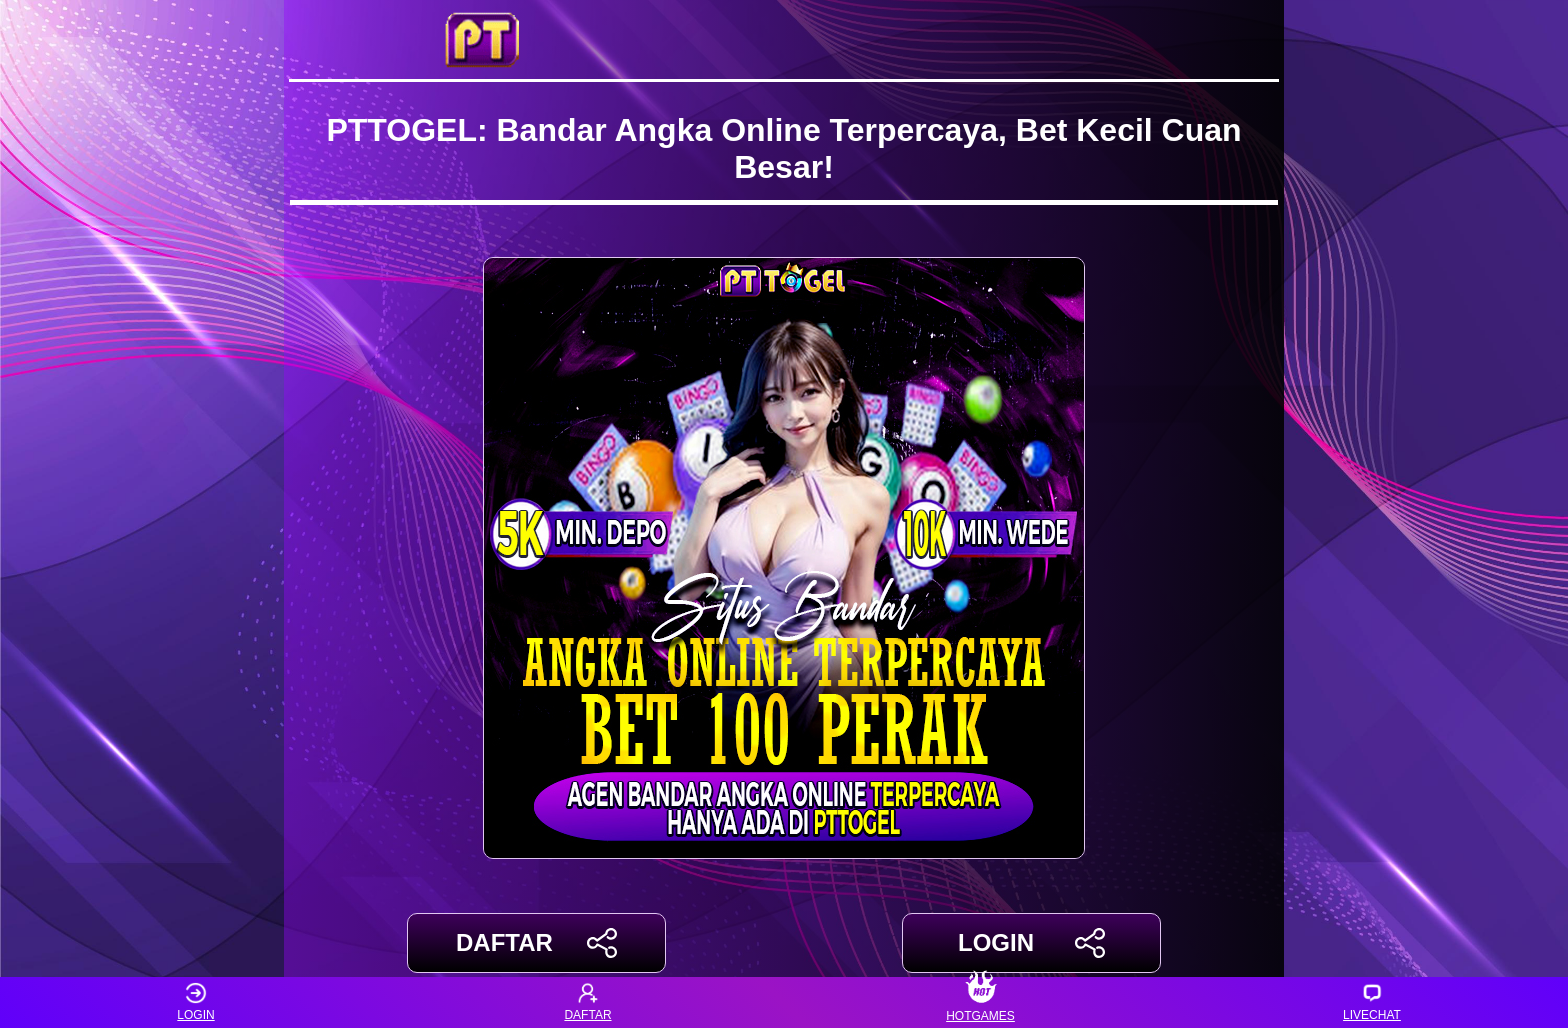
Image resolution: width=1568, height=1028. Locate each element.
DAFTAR (536, 943)
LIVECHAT (1372, 1002)
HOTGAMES (980, 1002)
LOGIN (1031, 943)
